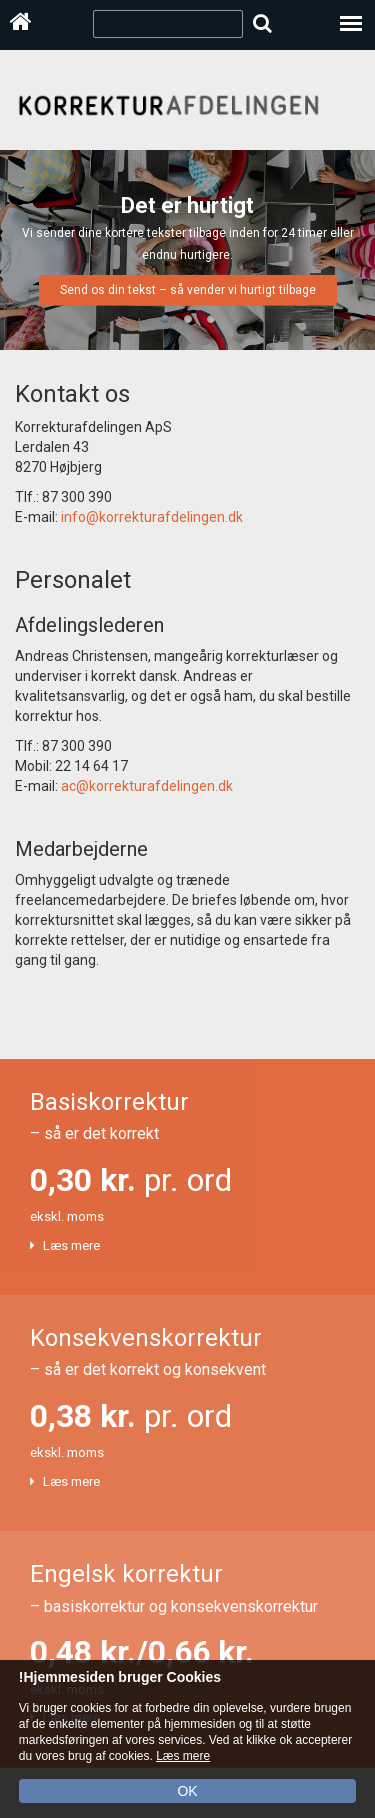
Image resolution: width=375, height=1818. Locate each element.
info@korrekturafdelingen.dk (152, 517)
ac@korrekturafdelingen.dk (147, 786)
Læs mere (71, 1245)
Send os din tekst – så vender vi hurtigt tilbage (188, 290)
